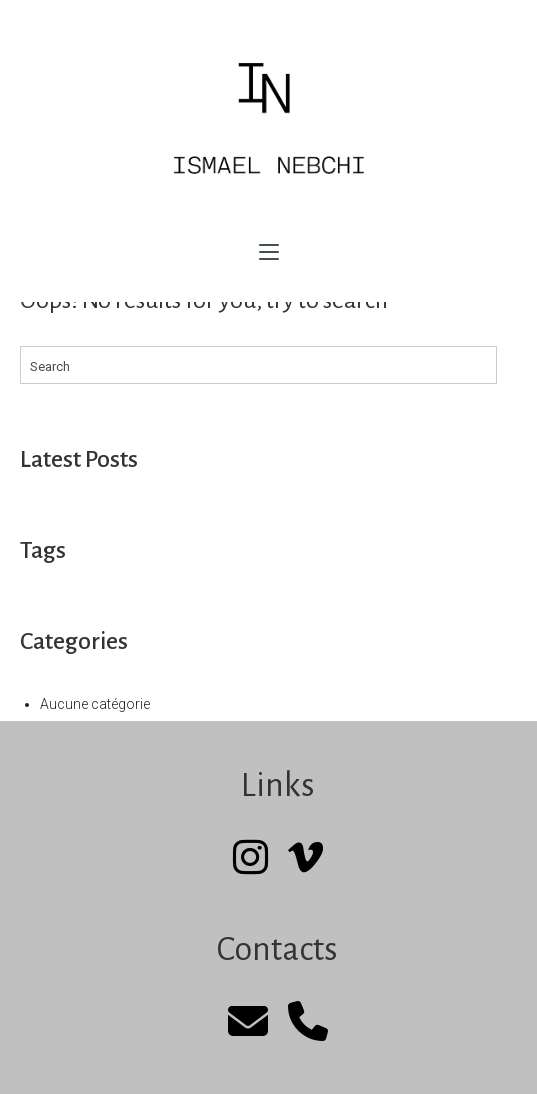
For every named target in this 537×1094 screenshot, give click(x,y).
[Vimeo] (305, 858)
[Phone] (308, 1022)
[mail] (248, 1022)
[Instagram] (250, 858)
